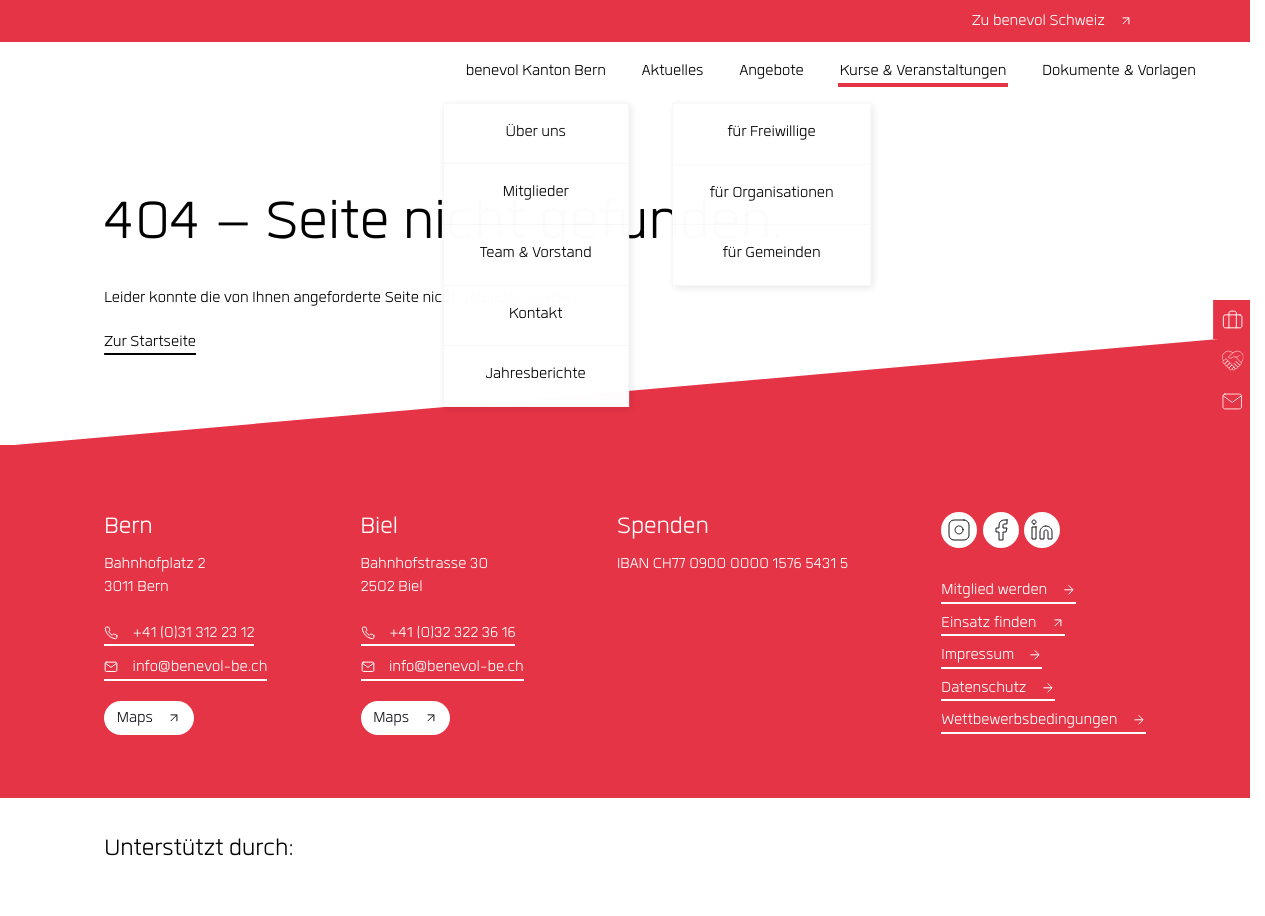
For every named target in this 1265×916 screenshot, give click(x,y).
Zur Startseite (150, 343)
